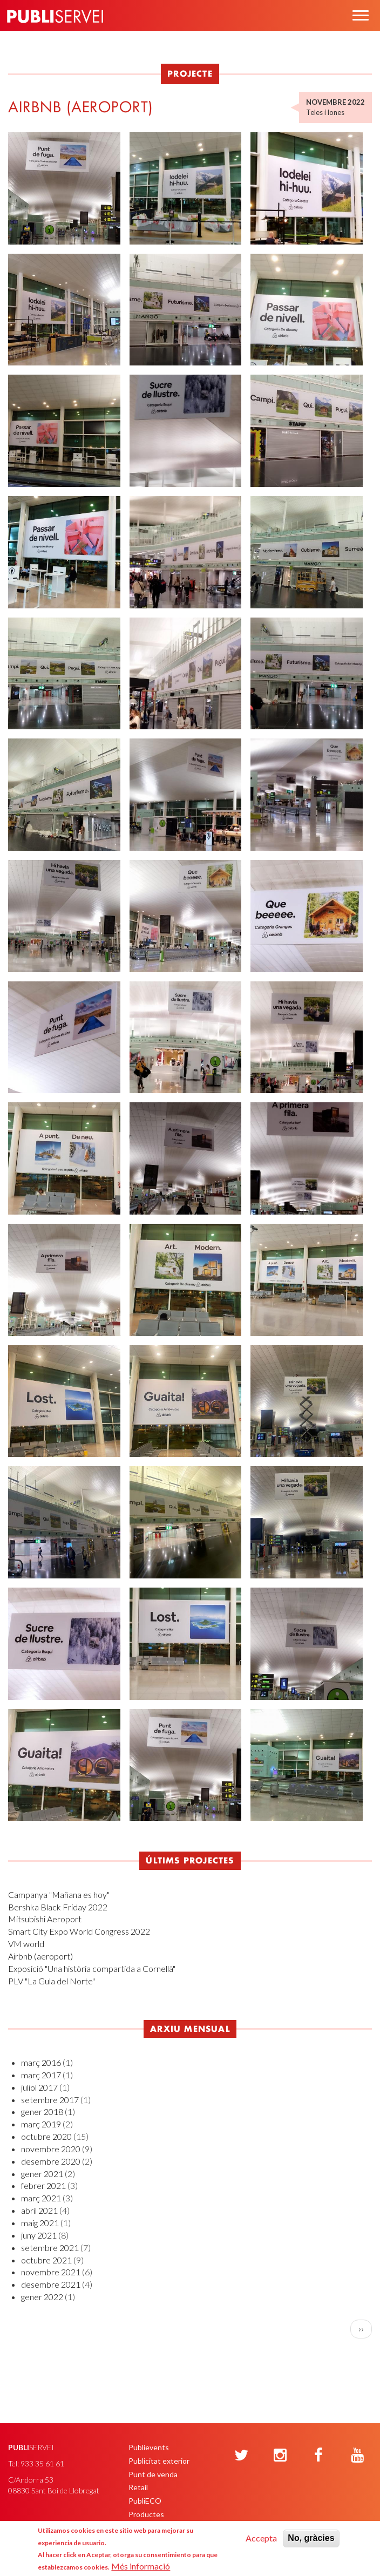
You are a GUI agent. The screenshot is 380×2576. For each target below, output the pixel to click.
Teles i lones (325, 112)
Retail (138, 2487)
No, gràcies (311, 2538)
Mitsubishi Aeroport (45, 1919)
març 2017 (41, 2075)
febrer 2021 (43, 2185)
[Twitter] (241, 2455)
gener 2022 (42, 2297)
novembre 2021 (50, 2272)
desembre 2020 (50, 2161)
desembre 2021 (50, 2284)
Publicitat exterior (158, 2460)
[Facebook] (318, 2455)
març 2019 (41, 2124)
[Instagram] (280, 2455)
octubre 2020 (46, 2136)
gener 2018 (42, 2111)
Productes (146, 2514)
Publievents (148, 2447)
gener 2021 (42, 2173)
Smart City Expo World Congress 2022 (79, 1931)
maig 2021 (40, 2223)
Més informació (140, 2566)
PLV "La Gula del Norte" (51, 1981)
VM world (26, 1943)
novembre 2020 (50, 2149)
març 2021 (41, 2198)
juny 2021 (39, 2235)
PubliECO (144, 2500)
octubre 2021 (46, 2260)
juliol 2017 (39, 2087)
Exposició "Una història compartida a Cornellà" (91, 1968)
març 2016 (41, 2062)
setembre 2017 (50, 2099)
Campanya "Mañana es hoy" (59, 1894)
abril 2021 (39, 2210)
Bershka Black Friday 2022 (57, 1907)
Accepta (261, 2538)
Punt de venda (153, 2474)
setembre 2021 (50, 2247)
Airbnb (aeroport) (40, 1956)
